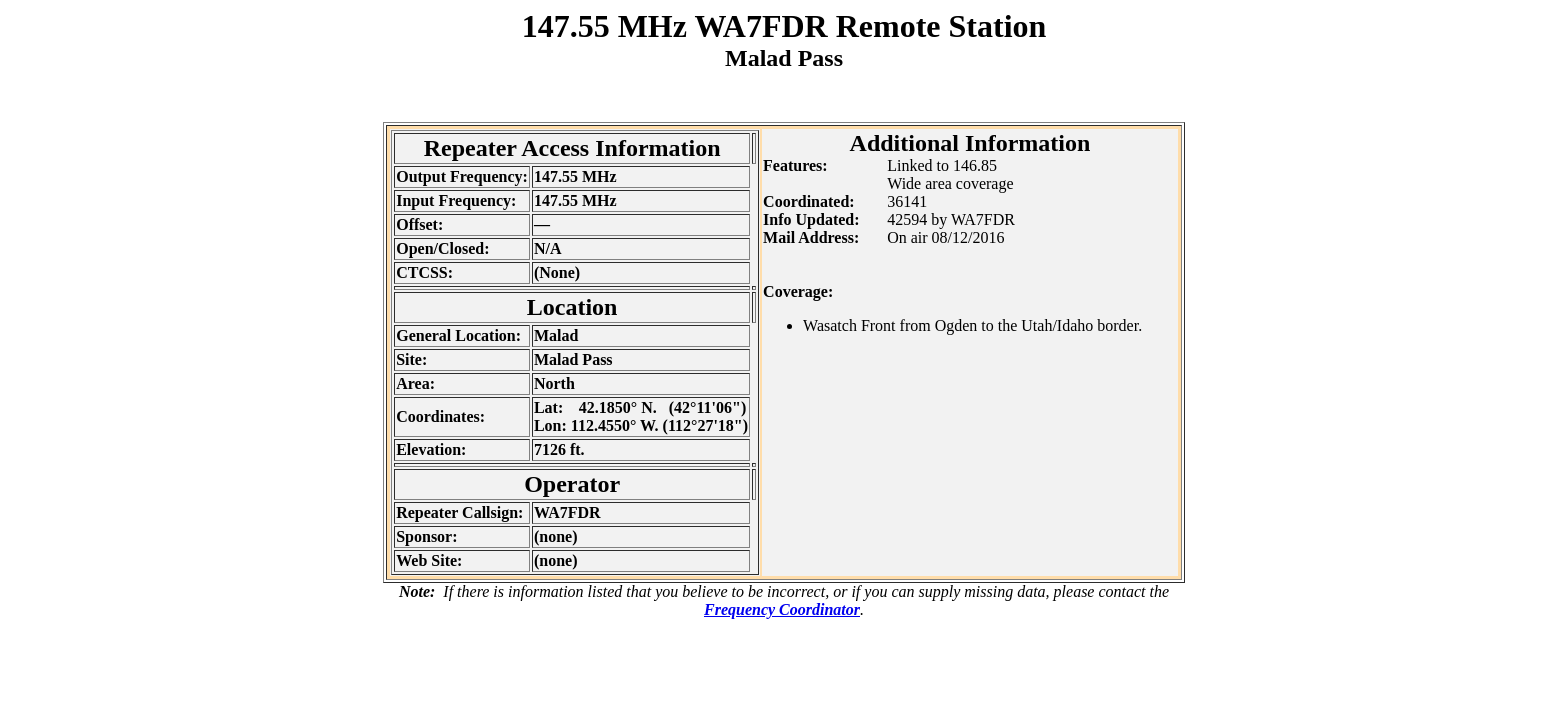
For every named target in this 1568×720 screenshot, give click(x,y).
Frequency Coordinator (782, 609)
